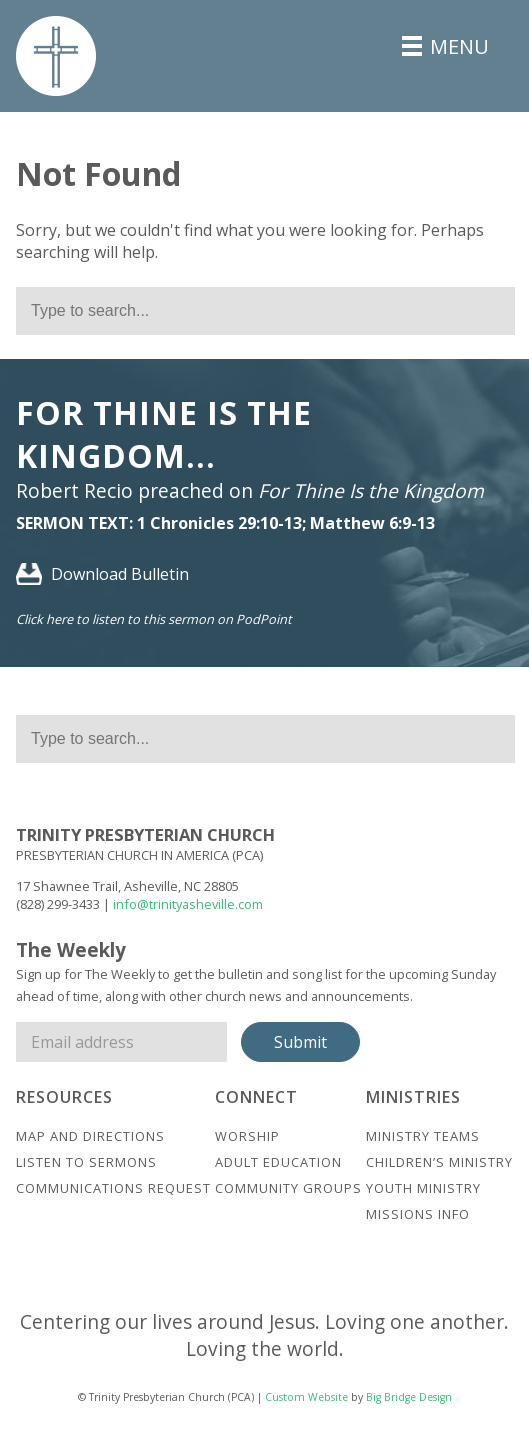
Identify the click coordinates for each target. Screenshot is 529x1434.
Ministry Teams (423, 1136)
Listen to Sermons (86, 1162)
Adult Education (278, 1162)
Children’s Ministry (439, 1162)
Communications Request (113, 1188)
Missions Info (418, 1214)
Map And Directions (90, 1136)
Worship (247, 1136)
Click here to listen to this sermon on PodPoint (154, 619)
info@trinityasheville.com (188, 904)
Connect (256, 1097)
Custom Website (306, 1397)
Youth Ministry (423, 1188)
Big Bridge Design (409, 1397)
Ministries (413, 1097)
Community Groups (288, 1188)
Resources (64, 1097)
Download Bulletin (102, 574)
